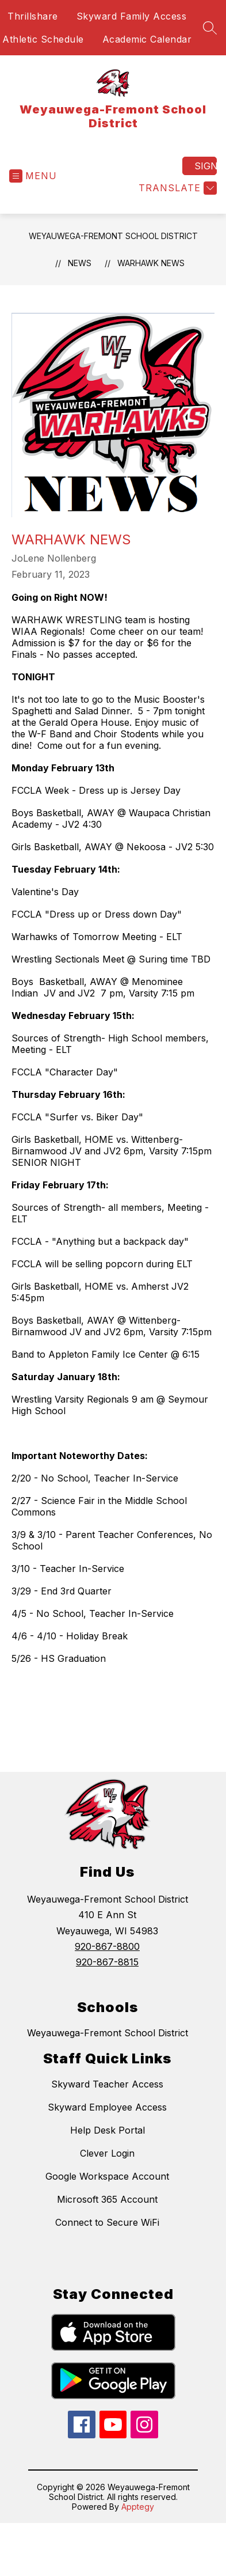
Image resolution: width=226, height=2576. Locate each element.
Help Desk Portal (107, 2130)
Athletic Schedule (43, 39)
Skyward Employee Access (107, 2107)
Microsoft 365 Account (107, 2199)
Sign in (205, 166)
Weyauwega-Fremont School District (113, 236)
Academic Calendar (147, 39)
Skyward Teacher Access (107, 2084)
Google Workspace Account (107, 2176)
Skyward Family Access (131, 16)
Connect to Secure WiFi (107, 2222)
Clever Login (107, 2153)
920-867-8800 (107, 1946)
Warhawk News (151, 263)
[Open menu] (33, 176)
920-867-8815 (107, 1962)
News (79, 263)
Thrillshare (32, 16)
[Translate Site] (176, 188)
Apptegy (137, 2506)
